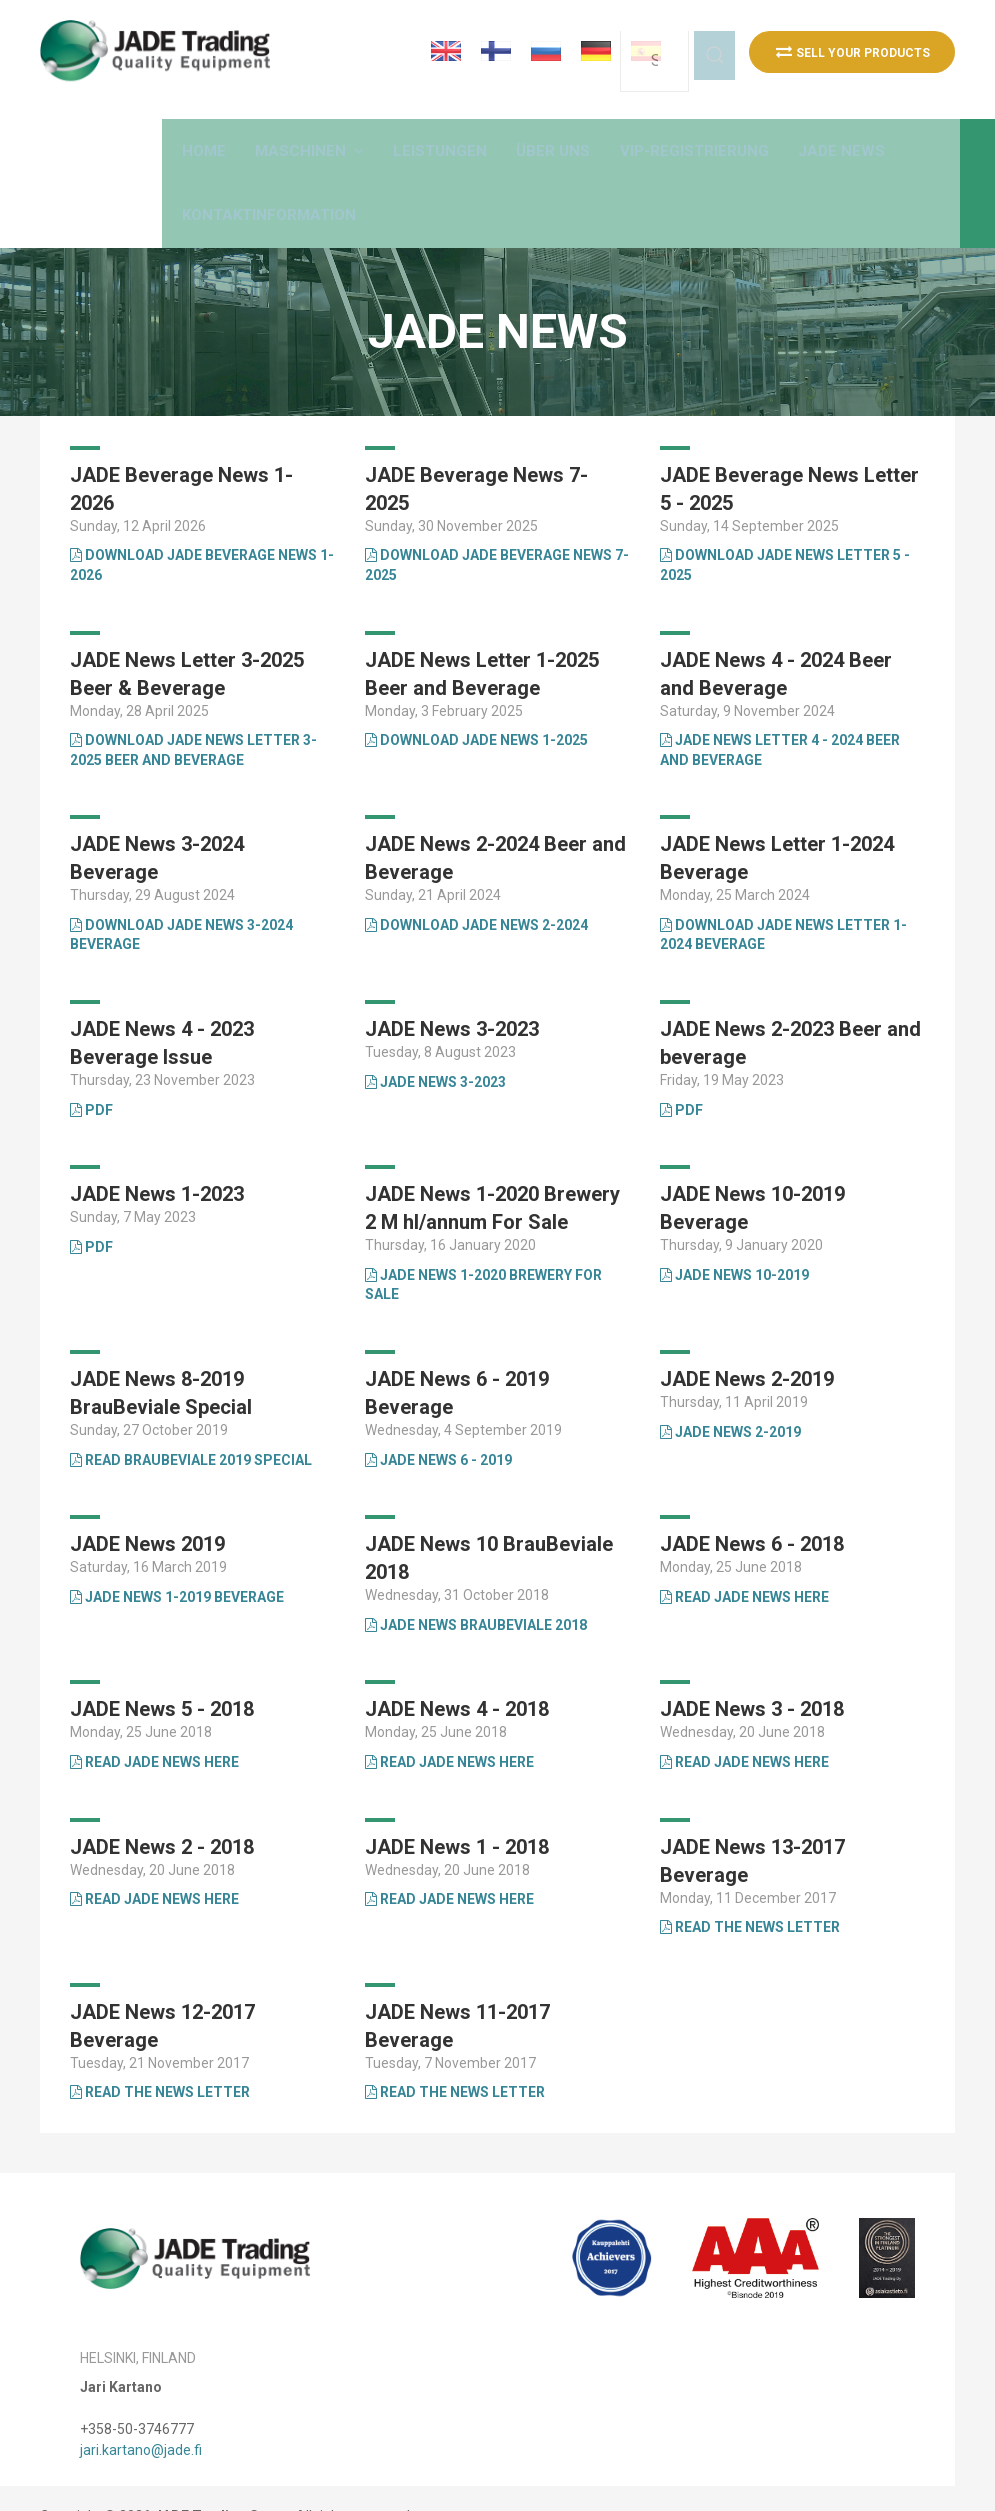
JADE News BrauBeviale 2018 (476, 1589)
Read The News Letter (455, 2057)
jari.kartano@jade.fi (141, 2414)
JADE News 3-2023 (435, 1046)
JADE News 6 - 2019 (438, 1424)
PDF (91, 1074)
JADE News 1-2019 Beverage (177, 1561)
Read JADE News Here (744, 1561)
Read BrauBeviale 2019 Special (191, 1424)
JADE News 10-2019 (734, 1239)
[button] (399, 130)
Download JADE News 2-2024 (476, 889)
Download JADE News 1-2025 (476, 705)
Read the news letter (750, 1892)
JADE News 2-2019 (730, 1396)
